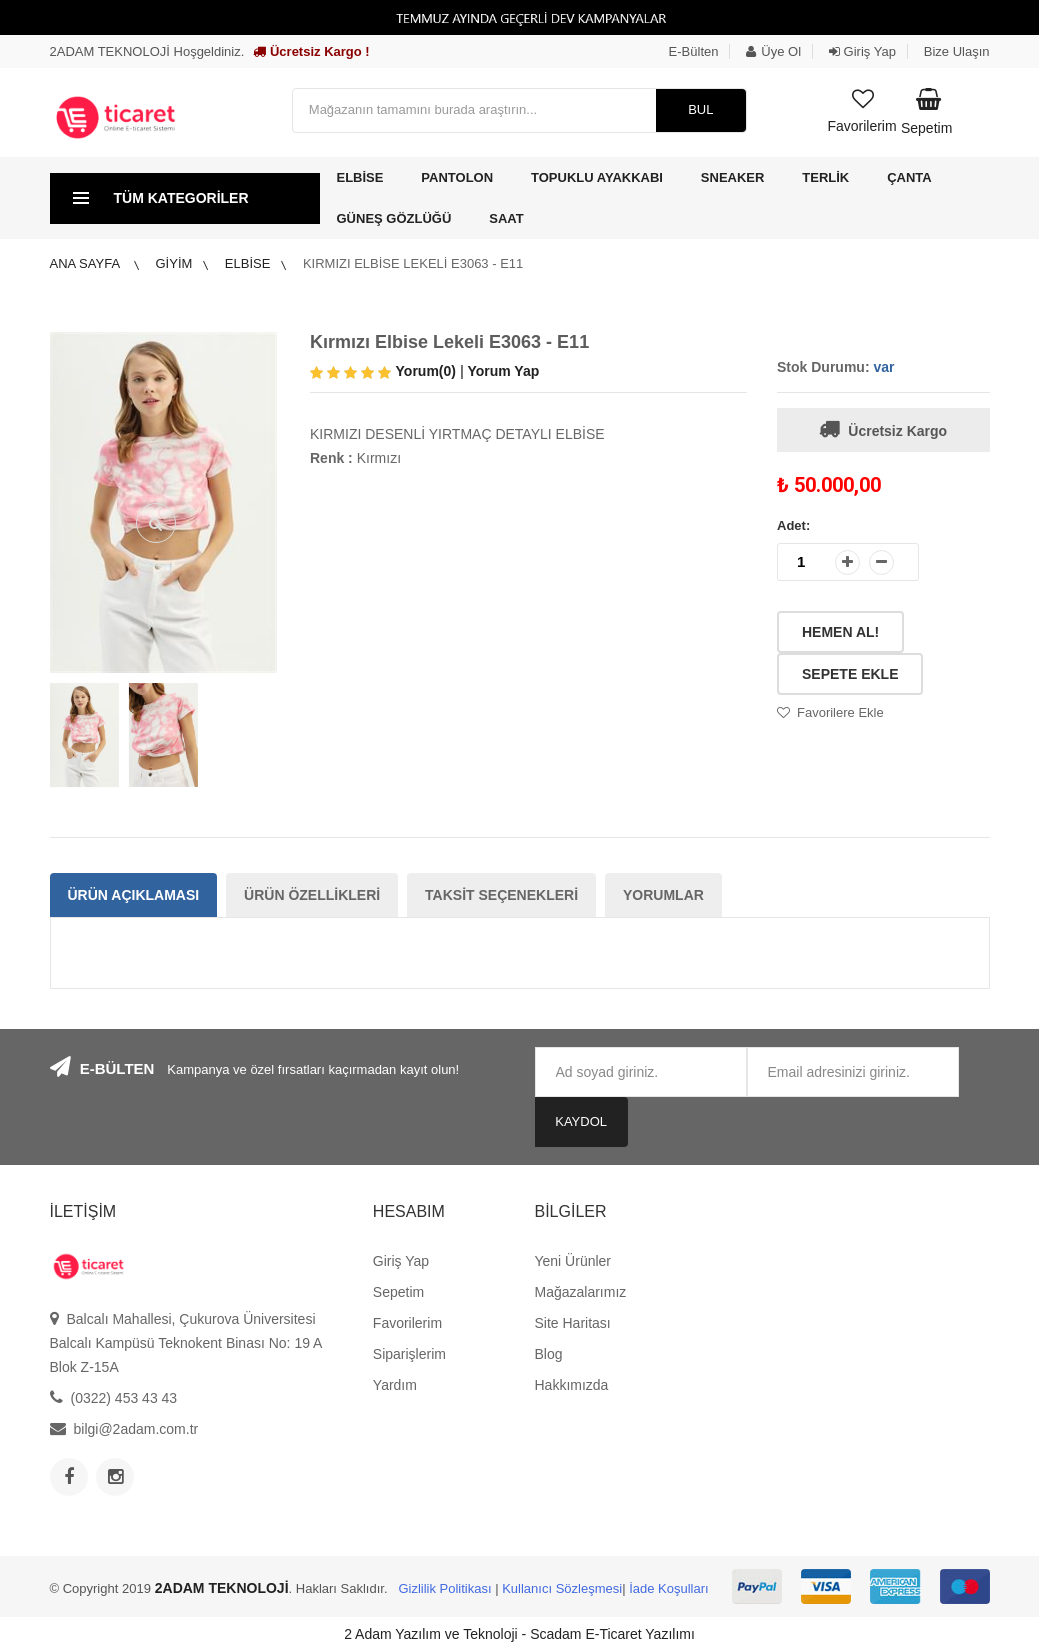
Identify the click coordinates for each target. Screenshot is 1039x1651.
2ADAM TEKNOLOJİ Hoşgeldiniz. (147, 51)
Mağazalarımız (580, 1292)
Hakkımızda (571, 1385)
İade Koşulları (669, 1588)
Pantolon (457, 177)
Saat (506, 218)
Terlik (825, 177)
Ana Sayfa (86, 263)
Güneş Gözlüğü (394, 218)
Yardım (395, 1385)
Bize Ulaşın (957, 51)
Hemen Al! (840, 632)
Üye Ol (773, 51)
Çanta (909, 177)
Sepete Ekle (850, 674)
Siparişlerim (409, 1354)
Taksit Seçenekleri (501, 895)
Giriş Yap (862, 51)
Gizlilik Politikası (444, 1588)
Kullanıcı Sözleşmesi (562, 1588)
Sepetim (398, 1292)
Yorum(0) (426, 371)
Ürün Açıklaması (134, 895)
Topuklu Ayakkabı (597, 177)
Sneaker (733, 177)
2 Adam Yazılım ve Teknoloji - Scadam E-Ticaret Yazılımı (519, 1634)
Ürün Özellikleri (312, 895)
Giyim (173, 263)
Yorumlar (663, 895)
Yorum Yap (503, 371)
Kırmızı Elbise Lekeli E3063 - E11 (413, 263)
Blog (548, 1354)
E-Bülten (694, 51)
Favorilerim (407, 1323)
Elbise (360, 177)
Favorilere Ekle (840, 712)
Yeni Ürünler (572, 1261)
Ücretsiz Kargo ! (311, 51)
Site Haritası (572, 1323)
